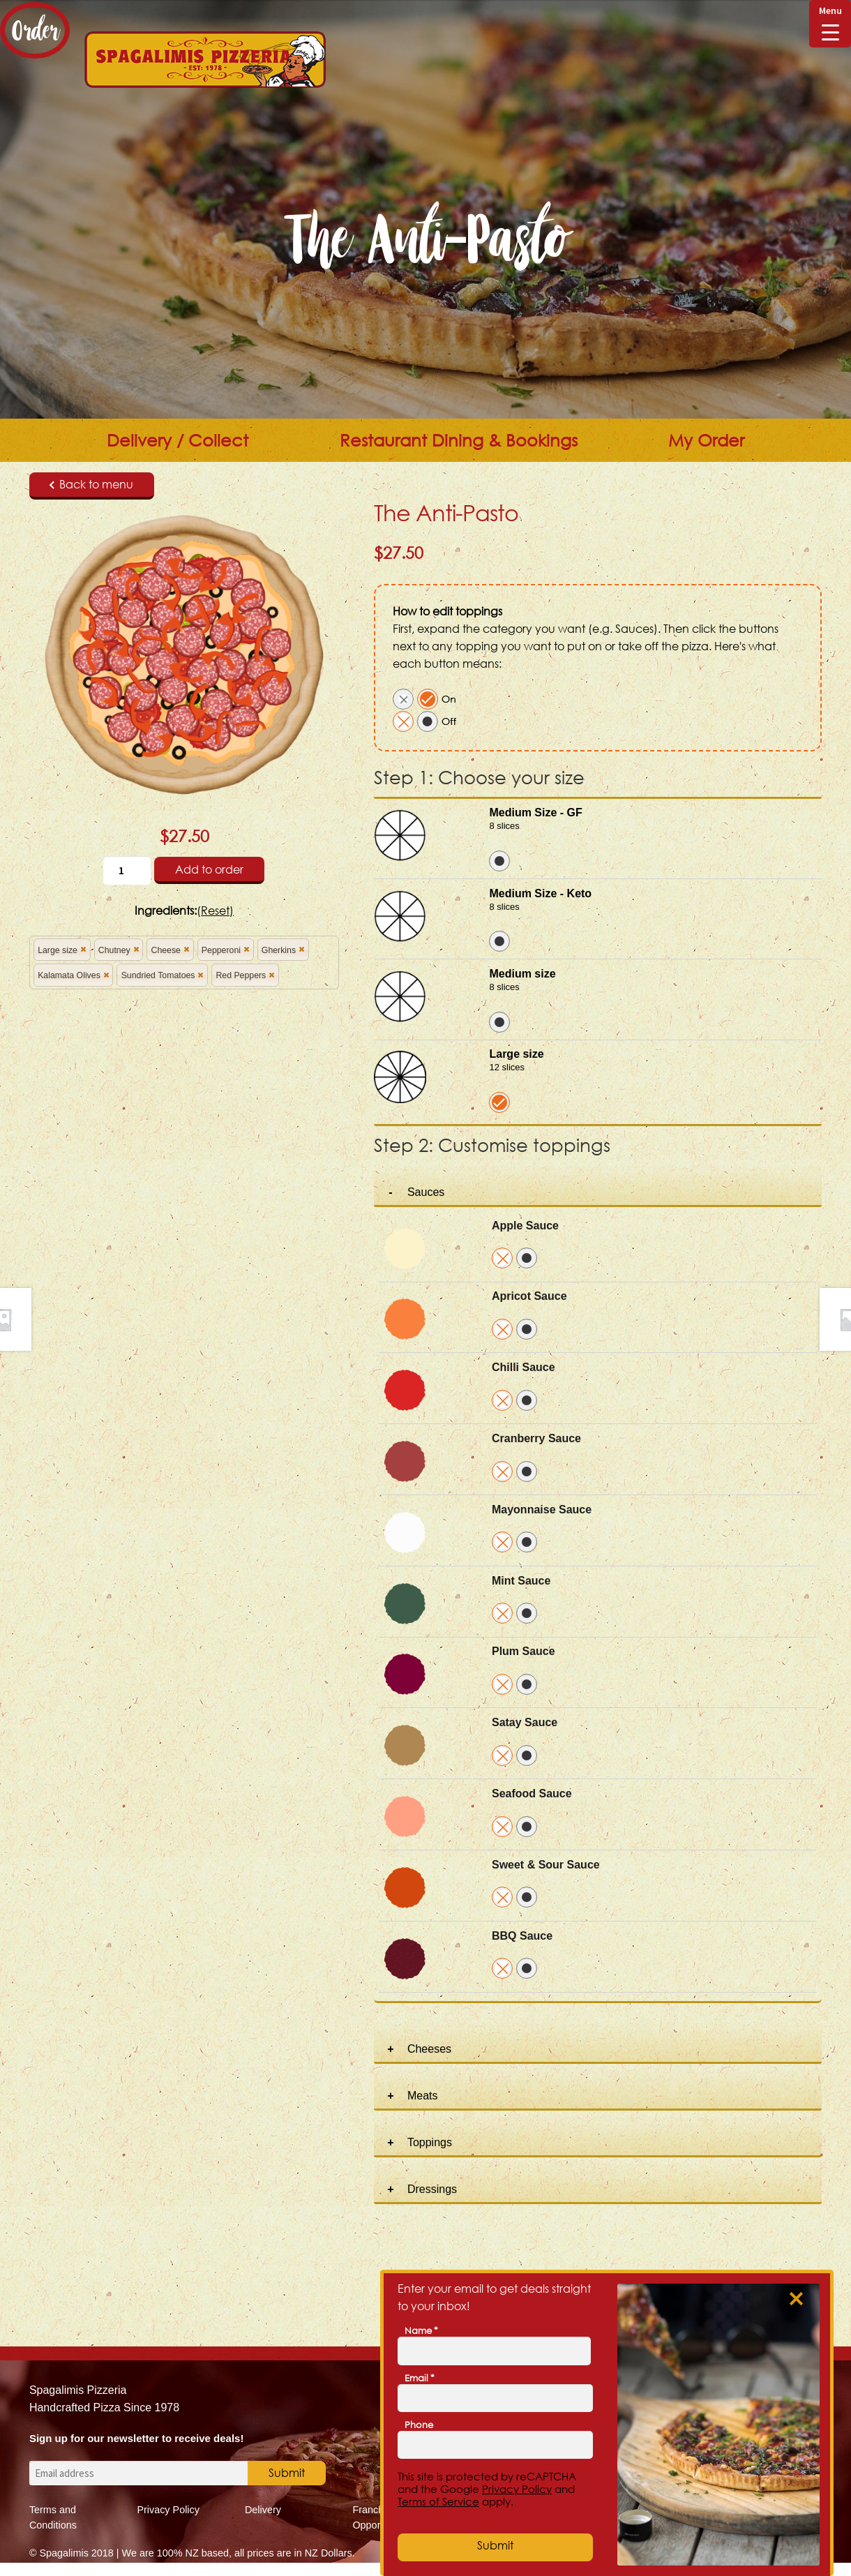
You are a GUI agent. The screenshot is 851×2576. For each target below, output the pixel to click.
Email (420, 2378)
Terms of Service (438, 2501)
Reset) (217, 911)
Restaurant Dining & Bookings (459, 440)
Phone (419, 2424)
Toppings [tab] (429, 2142)
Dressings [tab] (432, 2189)
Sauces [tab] (425, 1192)
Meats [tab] (422, 2096)
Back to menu (91, 484)
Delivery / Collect (177, 440)
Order (35, 30)
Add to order (209, 869)
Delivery (263, 2509)
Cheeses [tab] (429, 2049)
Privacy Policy (168, 2509)
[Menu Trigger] (830, 23)
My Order (706, 440)
